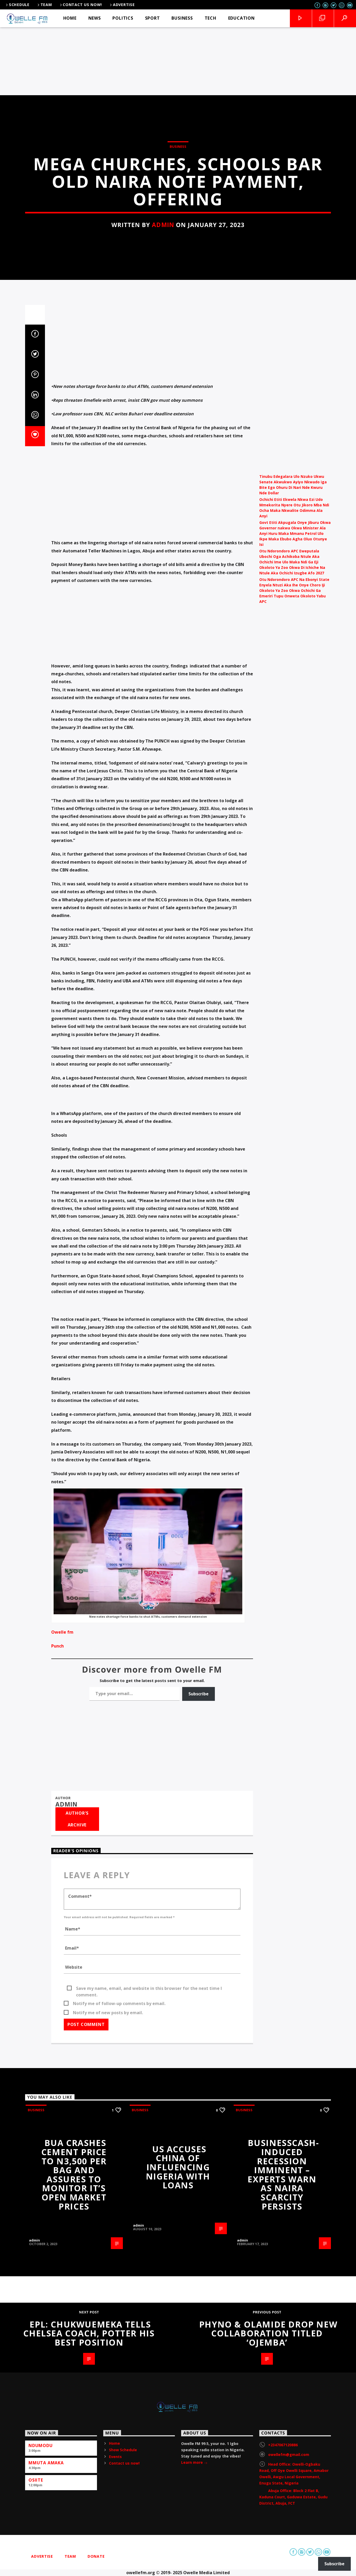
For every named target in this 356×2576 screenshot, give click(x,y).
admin (163, 616)
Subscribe (198, 2544)
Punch (57, 2496)
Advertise (122, 4)
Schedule (17, 4)
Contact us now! (80, 4)
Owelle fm (62, 2482)
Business (178, 538)
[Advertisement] (178, 56)
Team (44, 4)
